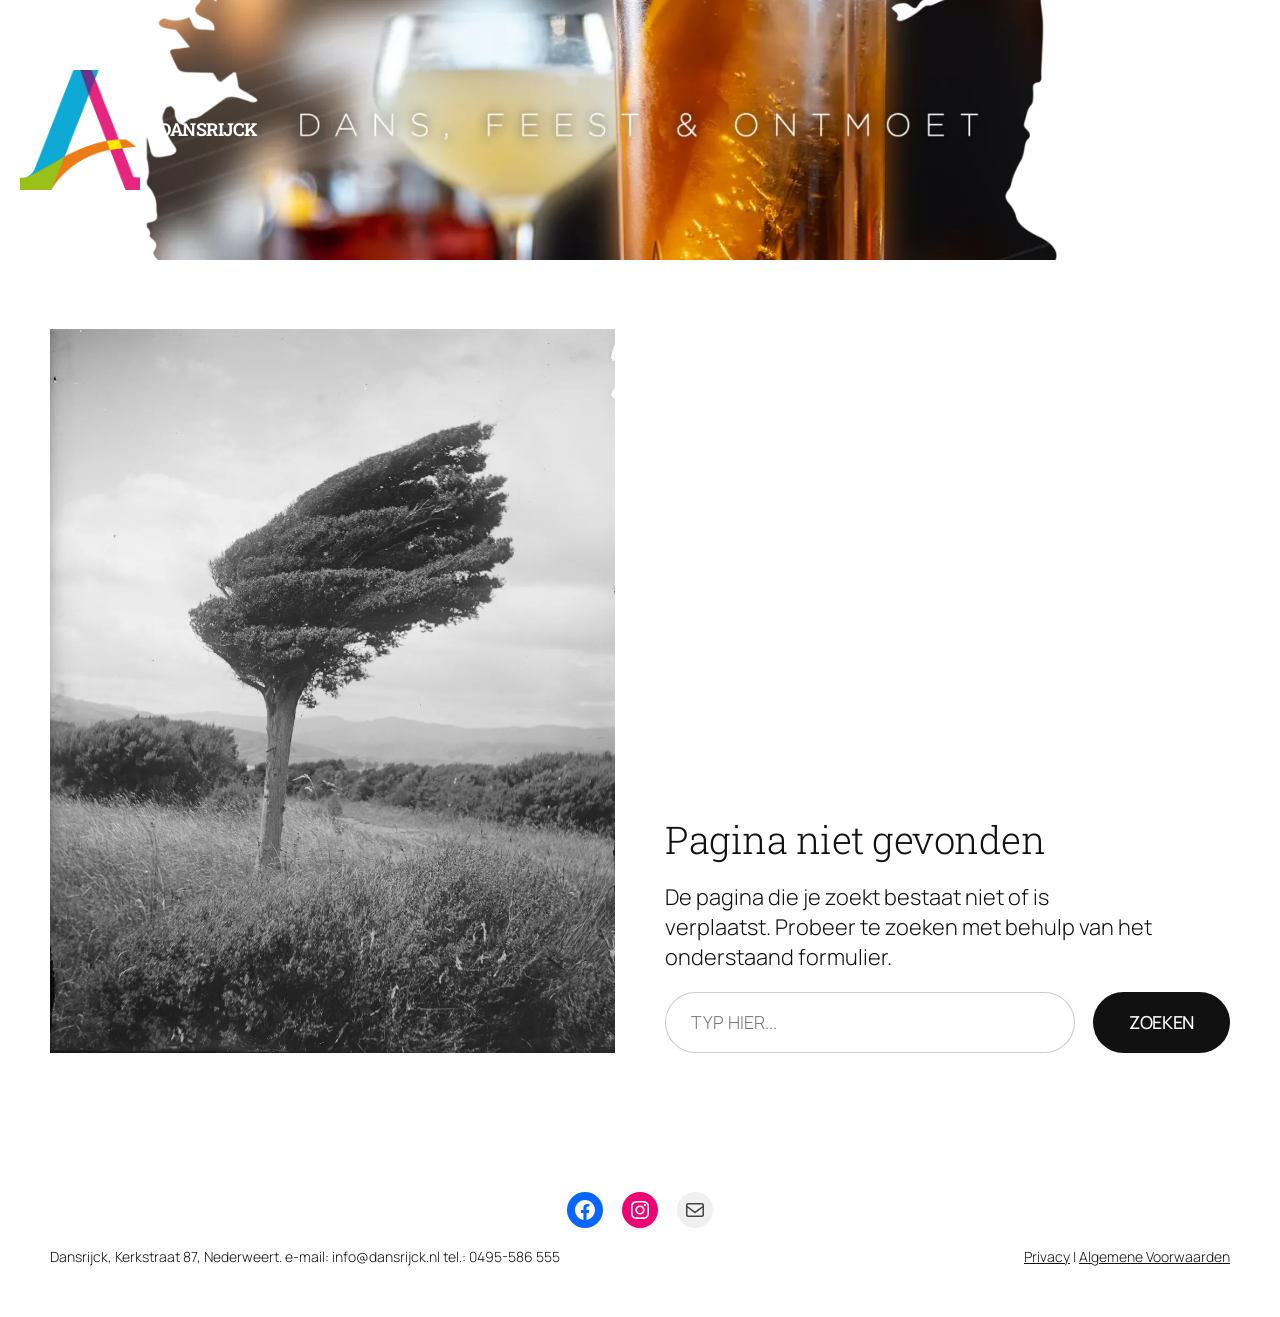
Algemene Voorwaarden (1154, 1256)
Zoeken (1161, 1022)
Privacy (1047, 1256)
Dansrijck (208, 129)
